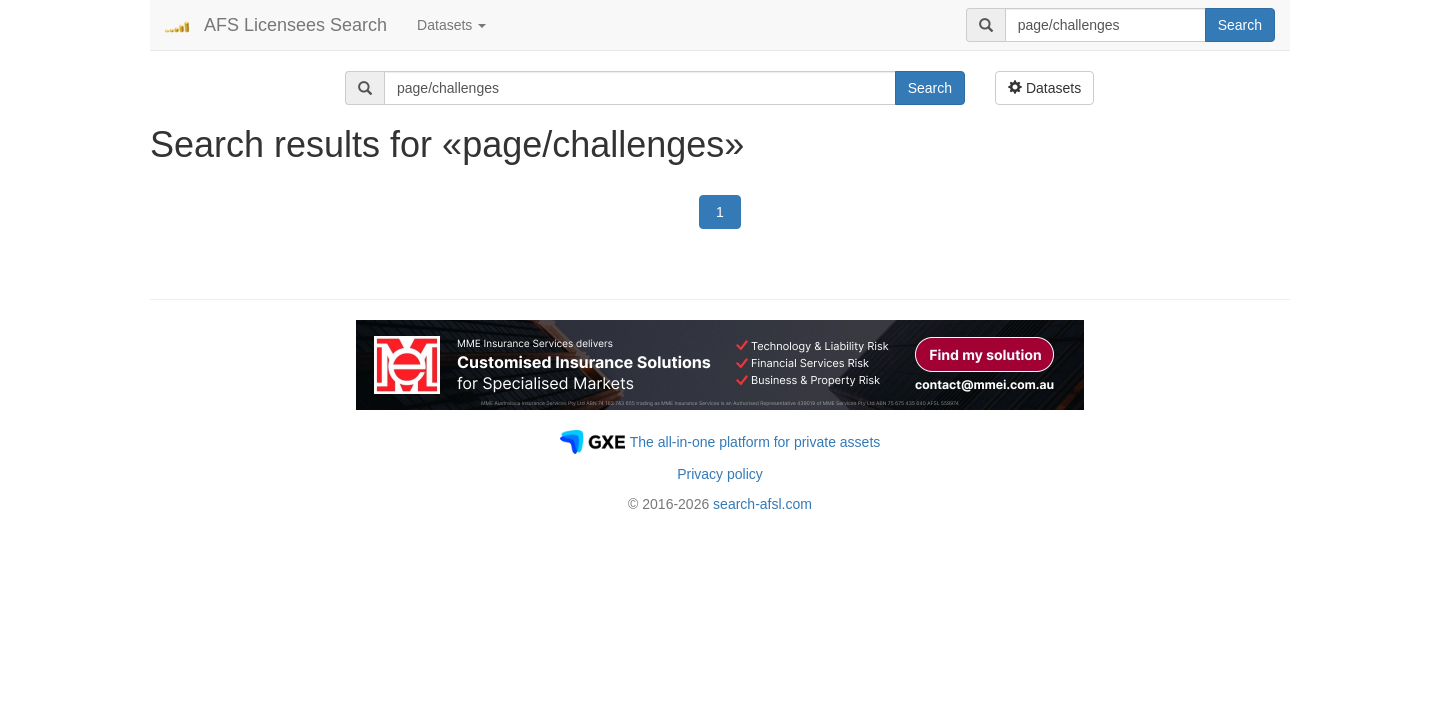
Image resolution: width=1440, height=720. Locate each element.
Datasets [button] (451, 25)
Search (1240, 25)
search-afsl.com (762, 504)
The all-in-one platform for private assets (755, 442)
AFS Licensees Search (295, 25)
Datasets (1044, 88)
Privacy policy (720, 474)
